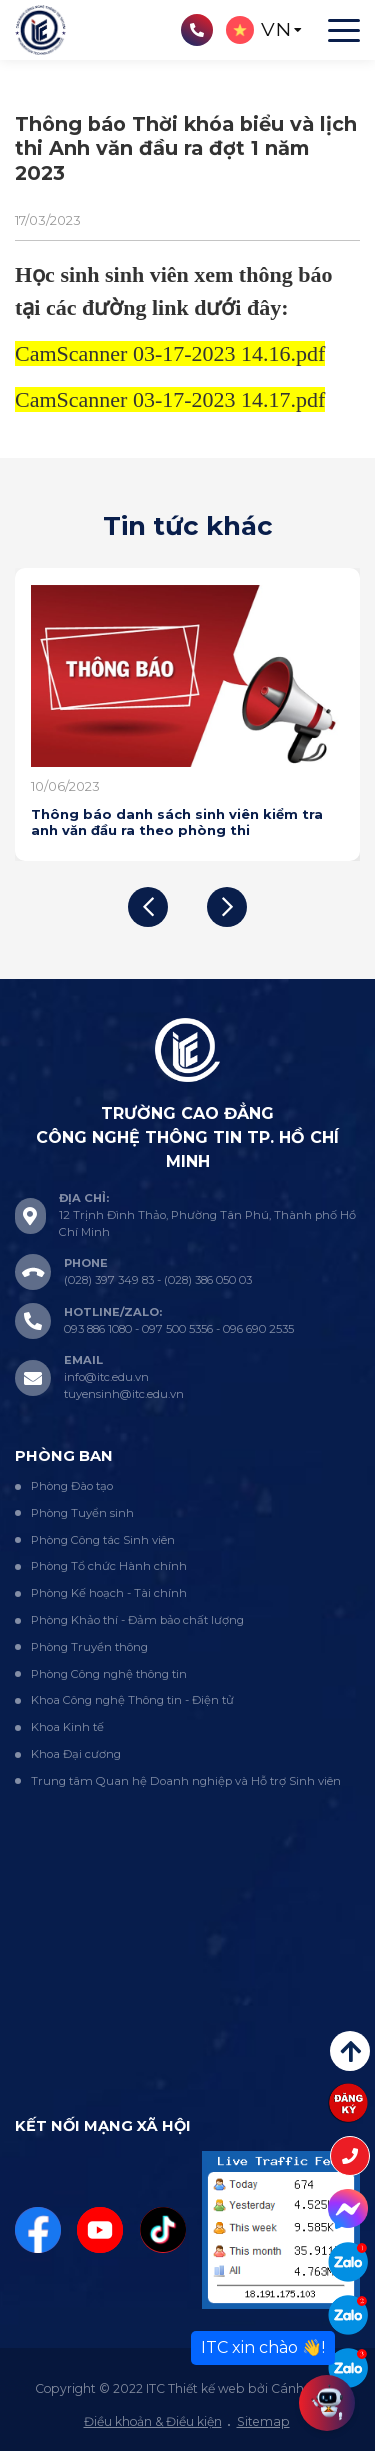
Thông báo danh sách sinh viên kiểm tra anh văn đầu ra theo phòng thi (177, 822)
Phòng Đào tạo (72, 1486)
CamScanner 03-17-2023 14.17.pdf (170, 399)
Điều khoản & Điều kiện (153, 2421)
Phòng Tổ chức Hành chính (109, 1566)
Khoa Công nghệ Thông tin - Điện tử (132, 1700)
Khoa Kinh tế (67, 1727)
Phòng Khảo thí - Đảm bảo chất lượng (137, 1620)
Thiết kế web (206, 2388)
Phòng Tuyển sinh (82, 1513)
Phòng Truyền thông (89, 1647)
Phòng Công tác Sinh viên (103, 1540)
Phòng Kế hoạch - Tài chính (109, 1593)
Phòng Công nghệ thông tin (109, 1674)
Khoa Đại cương (76, 1754)
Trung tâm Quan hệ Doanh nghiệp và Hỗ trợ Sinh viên (186, 1781)
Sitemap (263, 2421)
